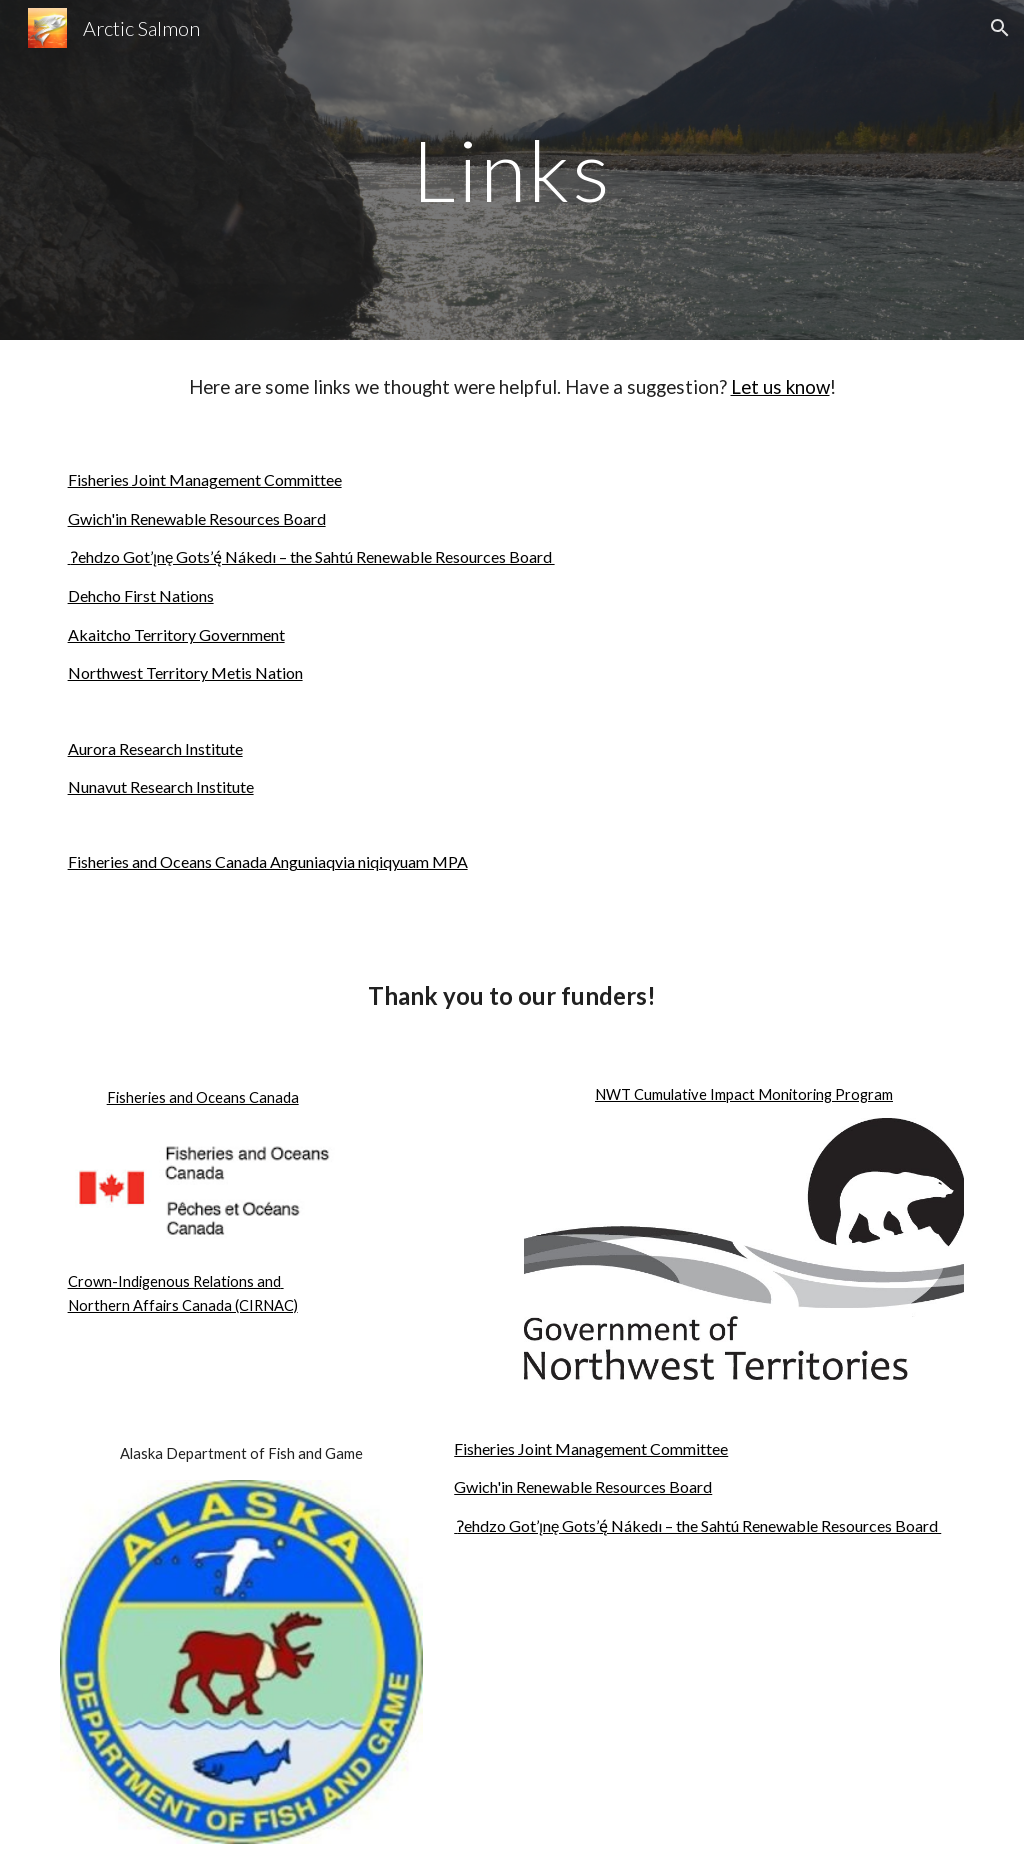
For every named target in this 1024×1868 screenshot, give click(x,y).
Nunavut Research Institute (161, 786)
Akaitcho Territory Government (176, 634)
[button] (1000, 28)
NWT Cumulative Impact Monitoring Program (744, 1094)
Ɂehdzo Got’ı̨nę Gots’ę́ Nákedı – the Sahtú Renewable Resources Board (311, 556)
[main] (511, 169)
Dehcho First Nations (141, 595)
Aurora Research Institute (155, 748)
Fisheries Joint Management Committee (205, 479)
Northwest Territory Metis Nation (185, 672)
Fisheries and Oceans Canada (203, 1097)
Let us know (780, 387)
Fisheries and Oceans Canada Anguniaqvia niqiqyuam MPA (268, 861)
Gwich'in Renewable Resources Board (197, 518)
